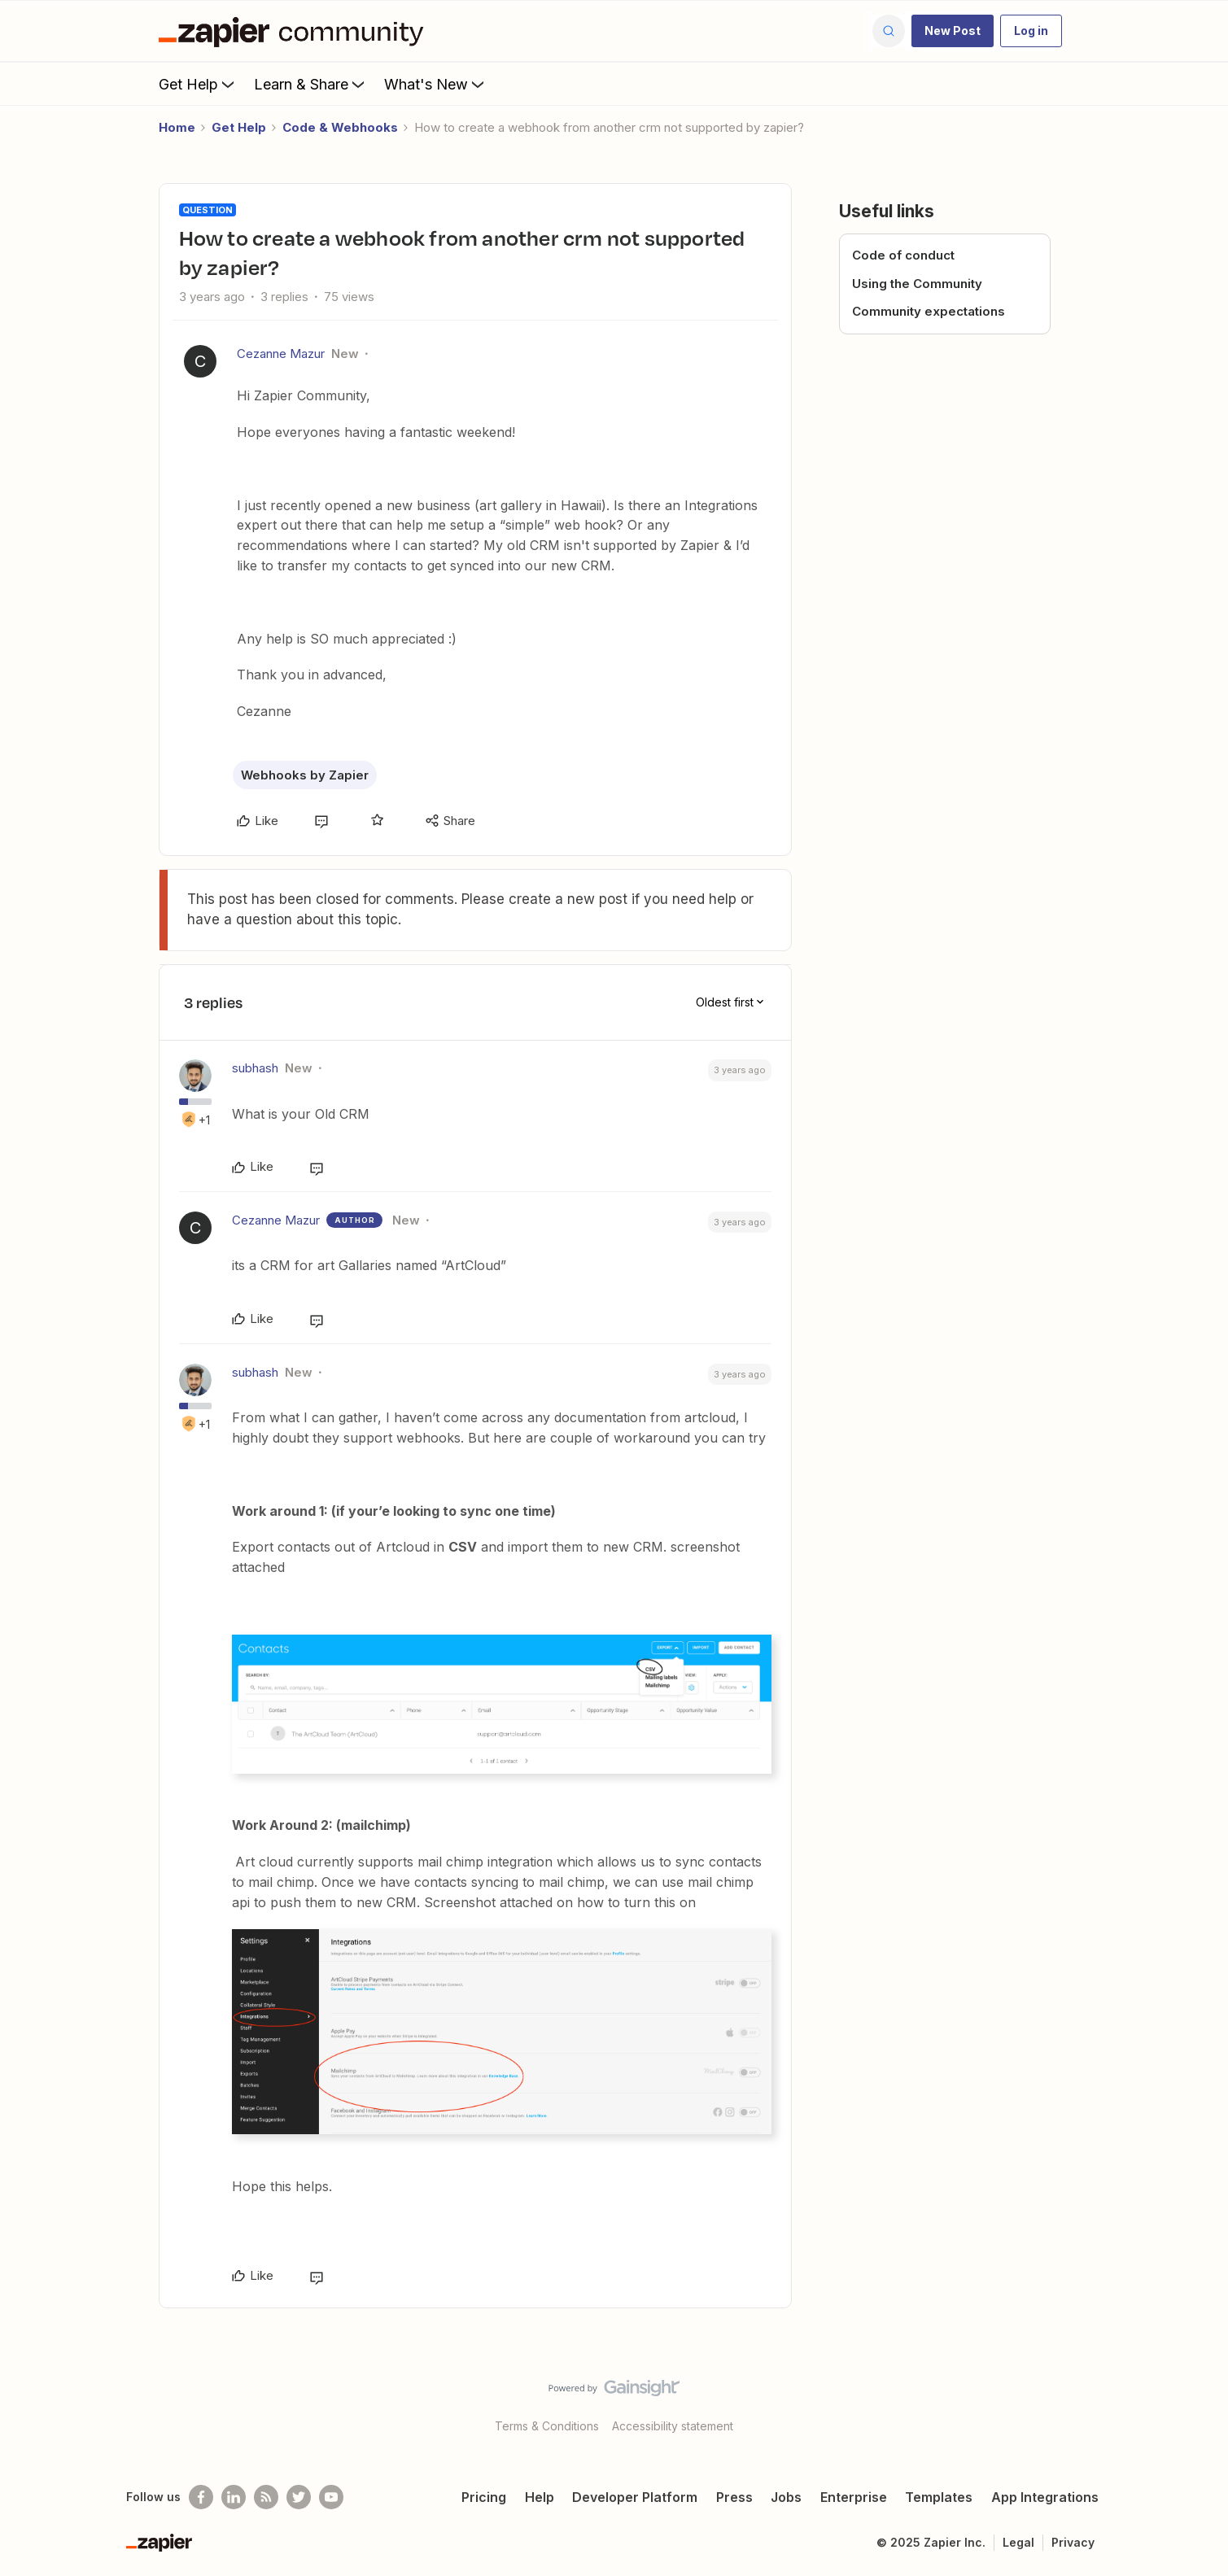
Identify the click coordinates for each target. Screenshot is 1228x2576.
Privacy (1073, 2542)
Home (177, 127)
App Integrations (1045, 2497)
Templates (938, 2497)
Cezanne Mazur (281, 353)
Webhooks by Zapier (305, 775)
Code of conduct (903, 255)
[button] (952, 31)
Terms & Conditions (547, 2426)
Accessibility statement (672, 2426)
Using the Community (917, 283)
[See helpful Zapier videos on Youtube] (331, 2497)
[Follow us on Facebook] (201, 2497)
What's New (435, 84)
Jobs (786, 2497)
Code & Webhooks (340, 127)
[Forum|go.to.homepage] (295, 31)
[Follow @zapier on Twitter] (298, 2497)
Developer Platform (634, 2497)
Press (734, 2497)
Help (539, 2497)
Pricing (483, 2497)
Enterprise (853, 2497)
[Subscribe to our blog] (266, 2497)
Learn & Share (311, 84)
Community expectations (928, 311)
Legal (1018, 2542)
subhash (255, 1068)
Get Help (198, 84)
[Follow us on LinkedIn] (233, 2497)
